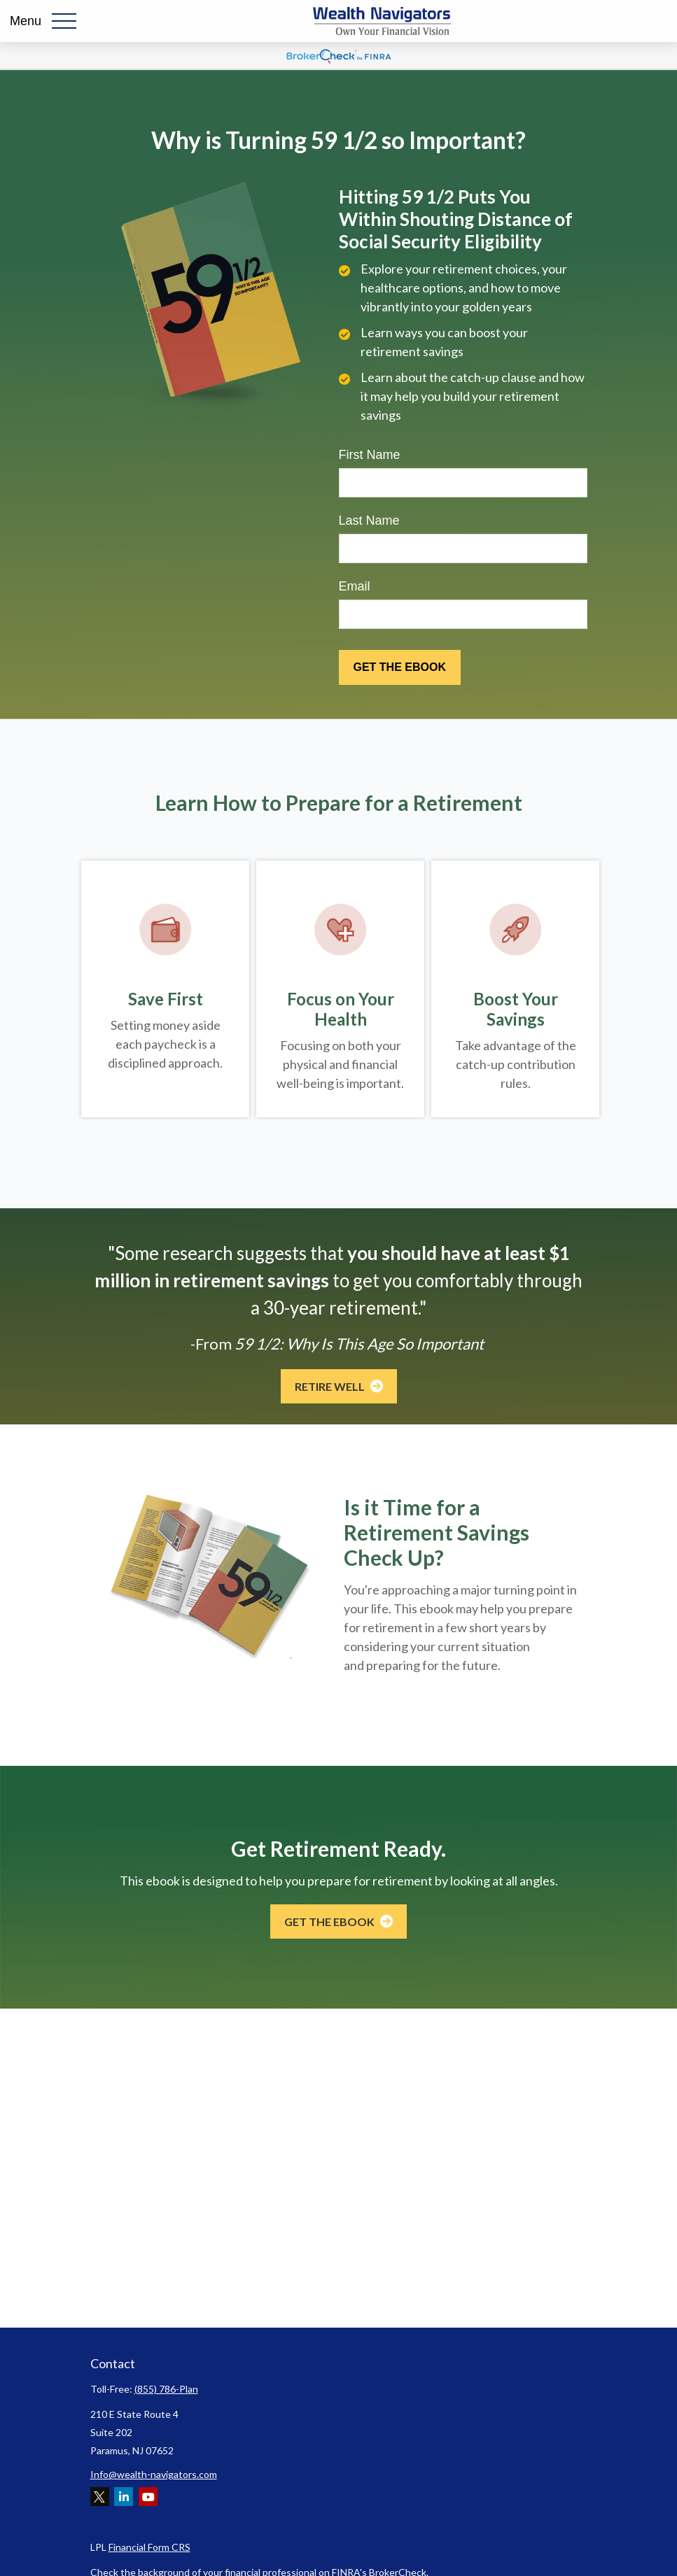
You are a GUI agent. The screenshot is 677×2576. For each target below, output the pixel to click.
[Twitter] (99, 2496)
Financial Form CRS (149, 2547)
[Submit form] (400, 667)
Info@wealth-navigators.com (153, 2474)
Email (354, 586)
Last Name (369, 521)
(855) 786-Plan (166, 2389)
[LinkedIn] (123, 2496)
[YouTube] (148, 2496)
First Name (369, 455)
